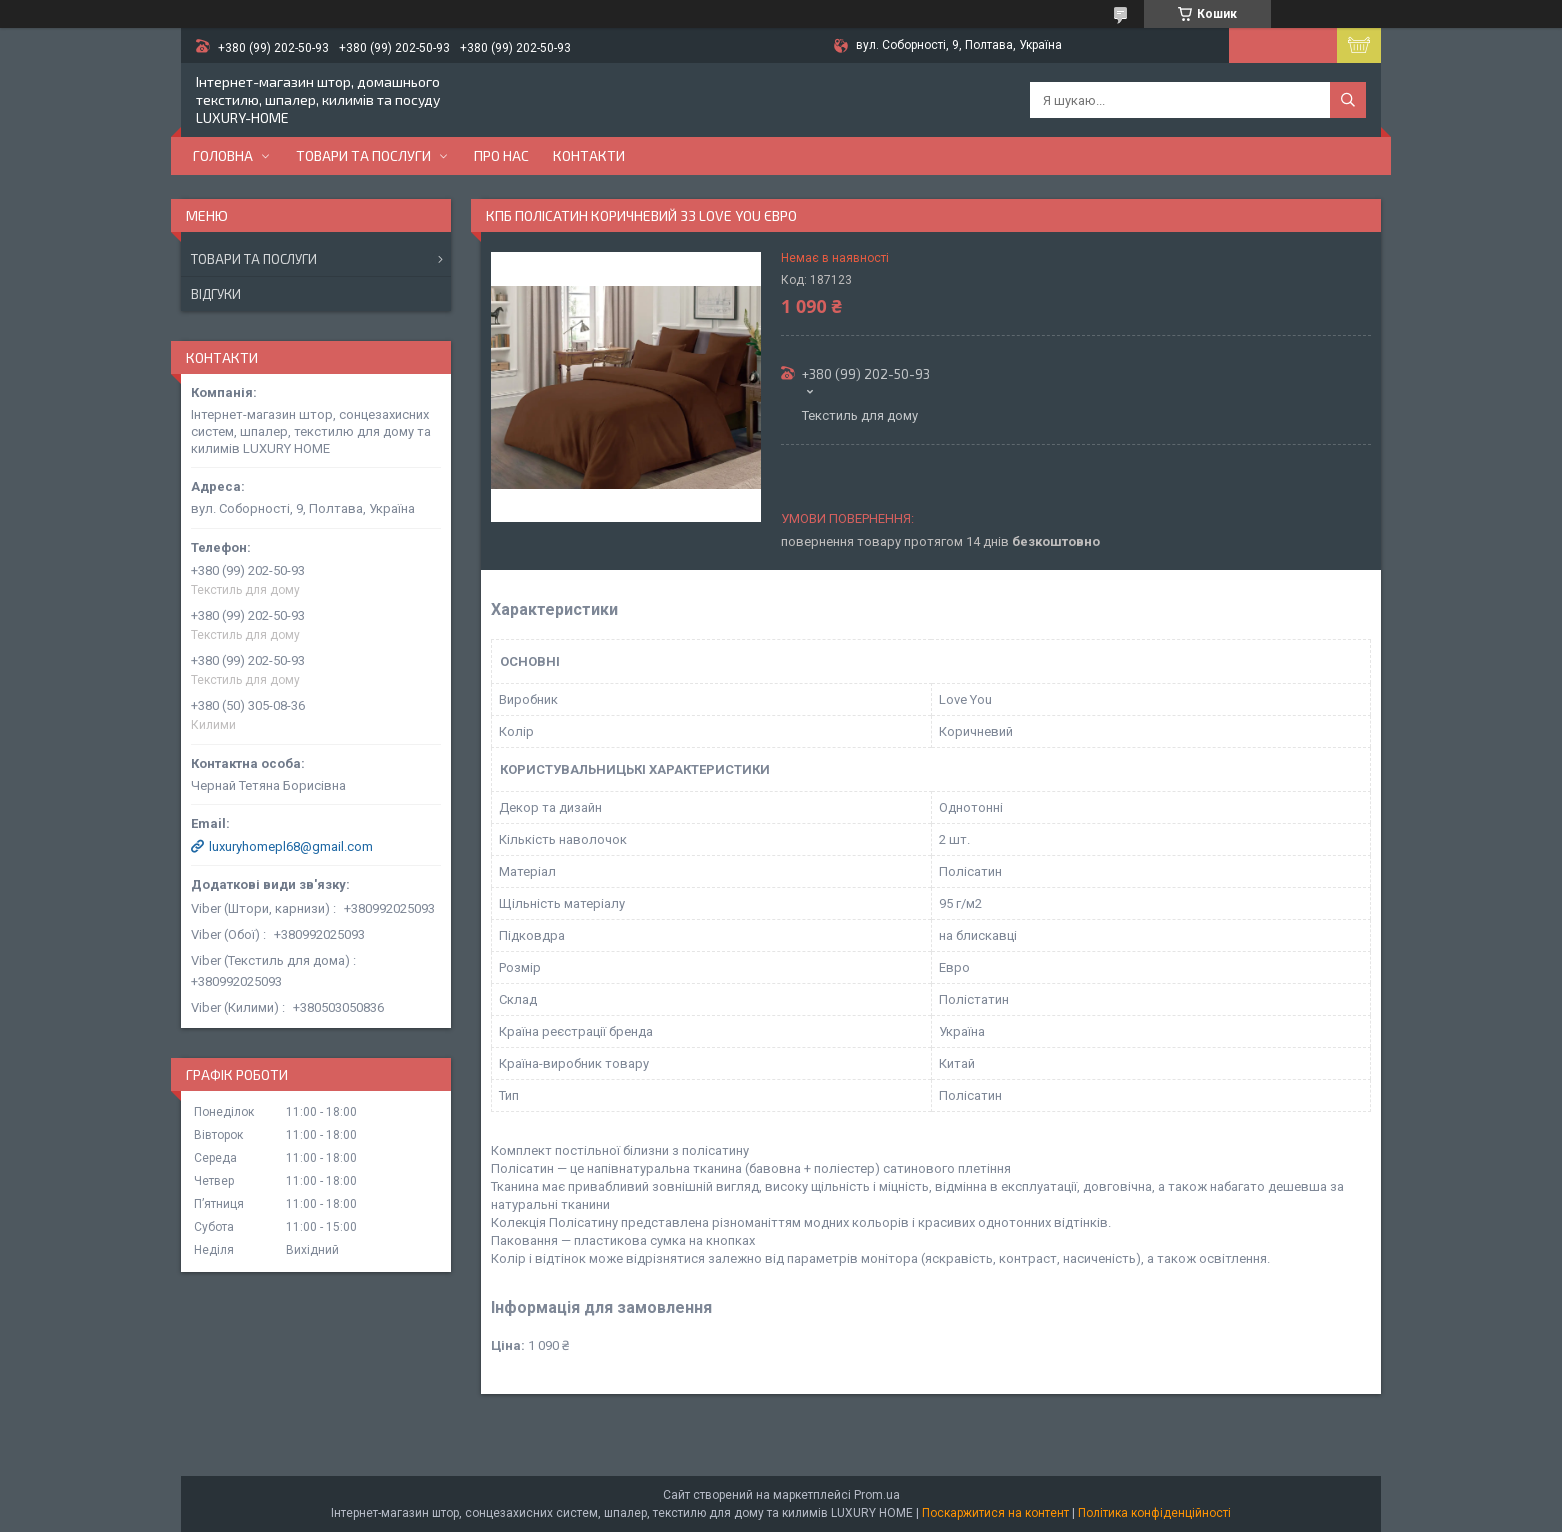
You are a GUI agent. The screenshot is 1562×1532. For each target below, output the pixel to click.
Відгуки (216, 294)
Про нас (501, 155)
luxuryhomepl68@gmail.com (291, 846)
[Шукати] (1348, 100)
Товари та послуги (363, 155)
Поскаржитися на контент (995, 1513)
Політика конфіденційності (1154, 1513)
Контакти (589, 155)
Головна (223, 155)
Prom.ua (877, 1495)
